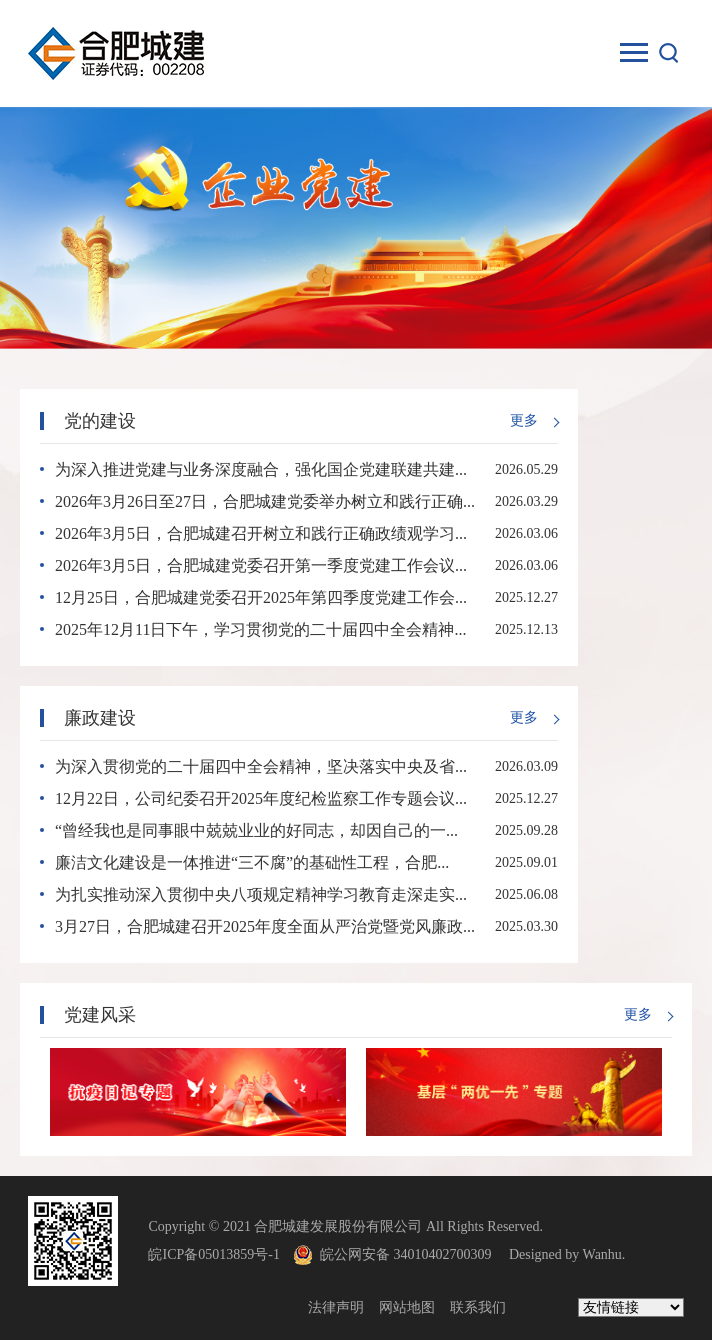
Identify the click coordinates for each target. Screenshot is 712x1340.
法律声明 (336, 1307)
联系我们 (478, 1307)
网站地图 (407, 1307)
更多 (524, 420)
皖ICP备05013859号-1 (213, 1254)
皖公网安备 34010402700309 (413, 1254)
